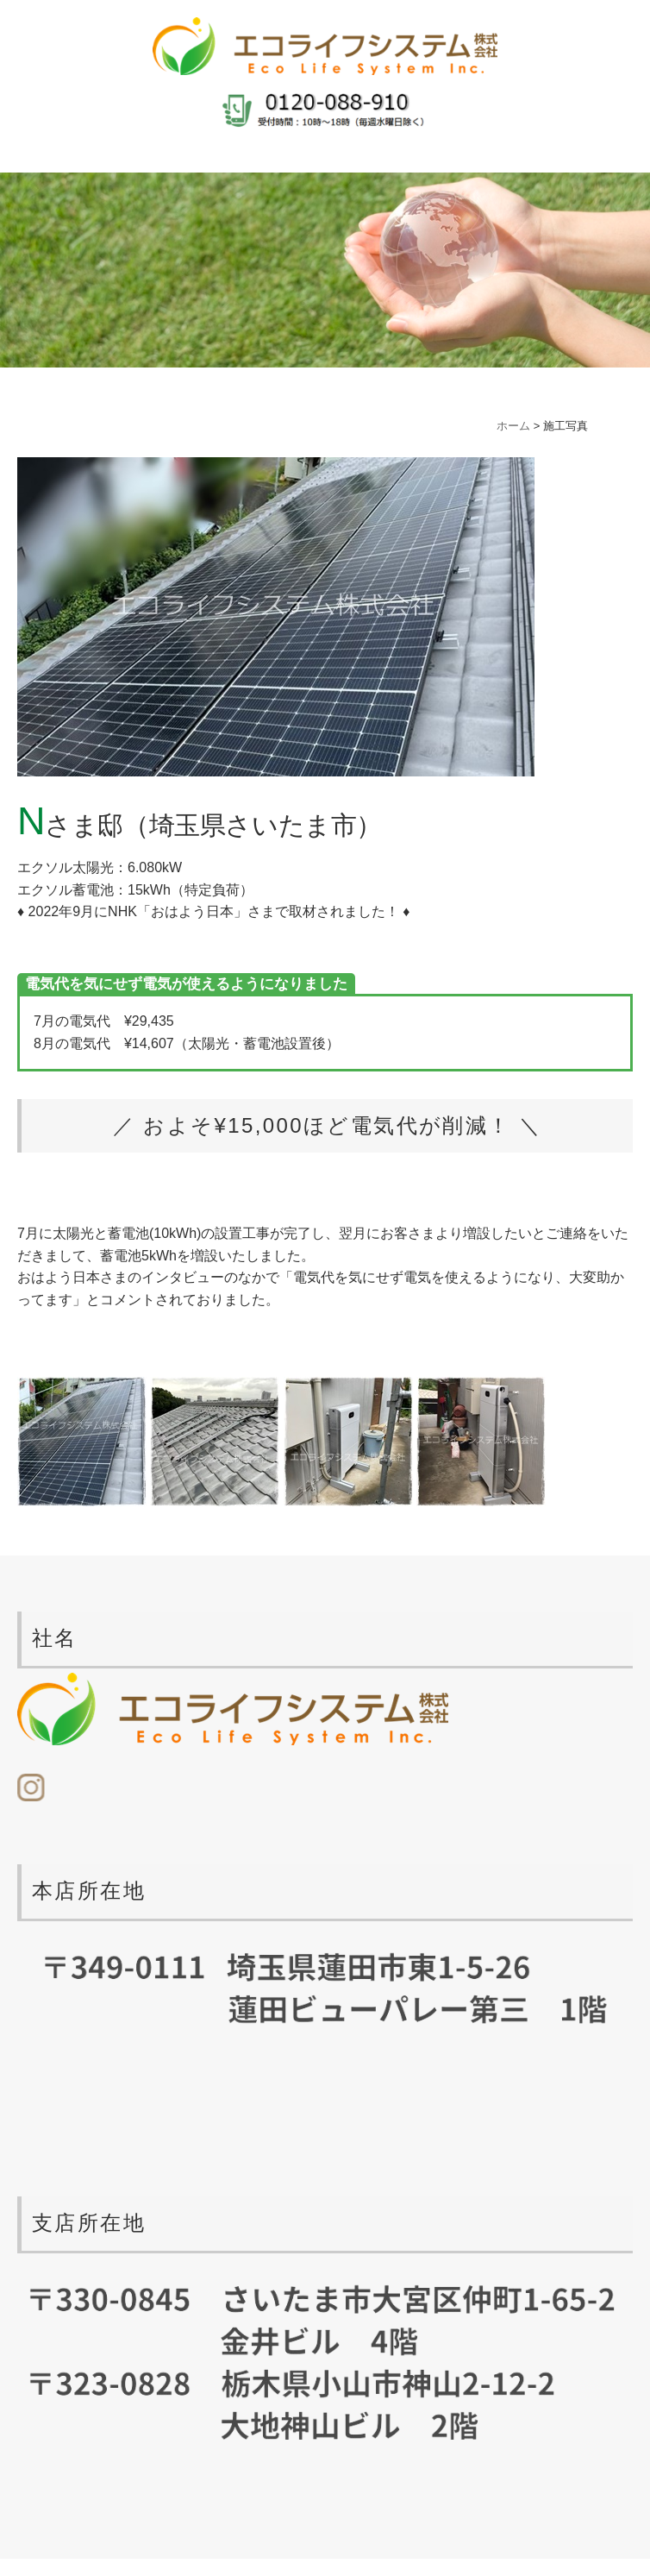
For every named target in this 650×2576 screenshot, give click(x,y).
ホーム (513, 425)
